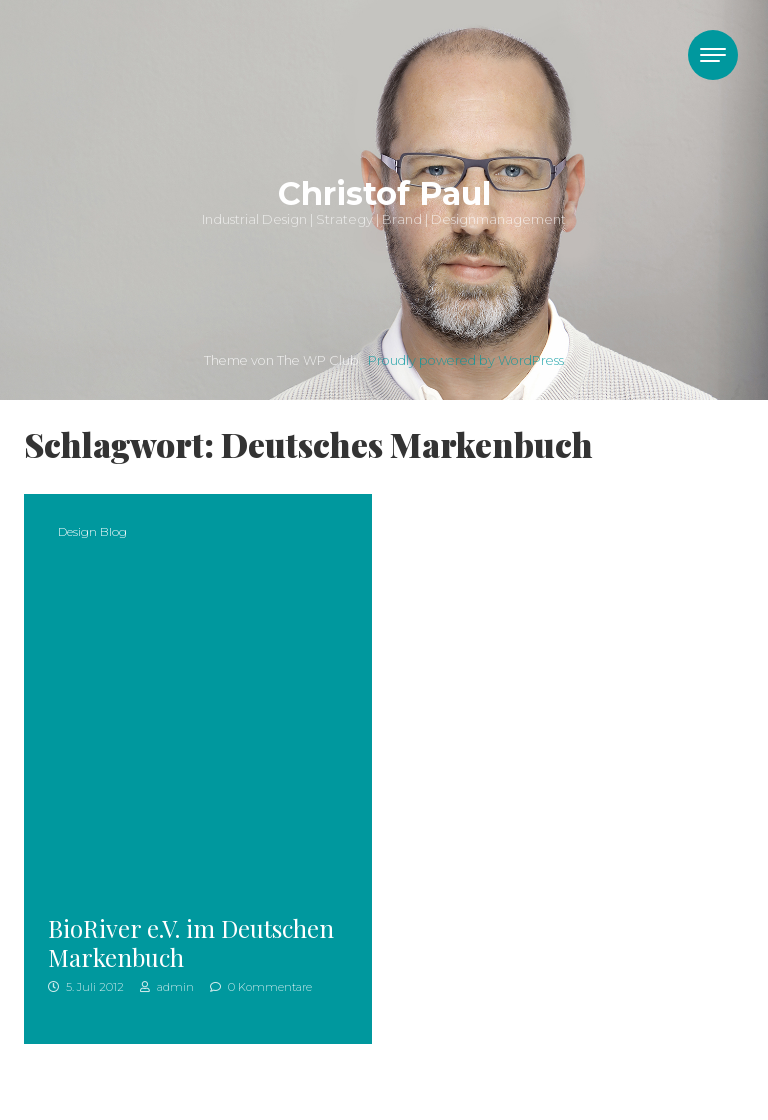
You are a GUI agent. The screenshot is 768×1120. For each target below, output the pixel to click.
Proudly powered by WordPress (466, 360)
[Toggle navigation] (713, 55)
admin (167, 987)
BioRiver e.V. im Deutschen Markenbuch (191, 942)
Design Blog (92, 531)
